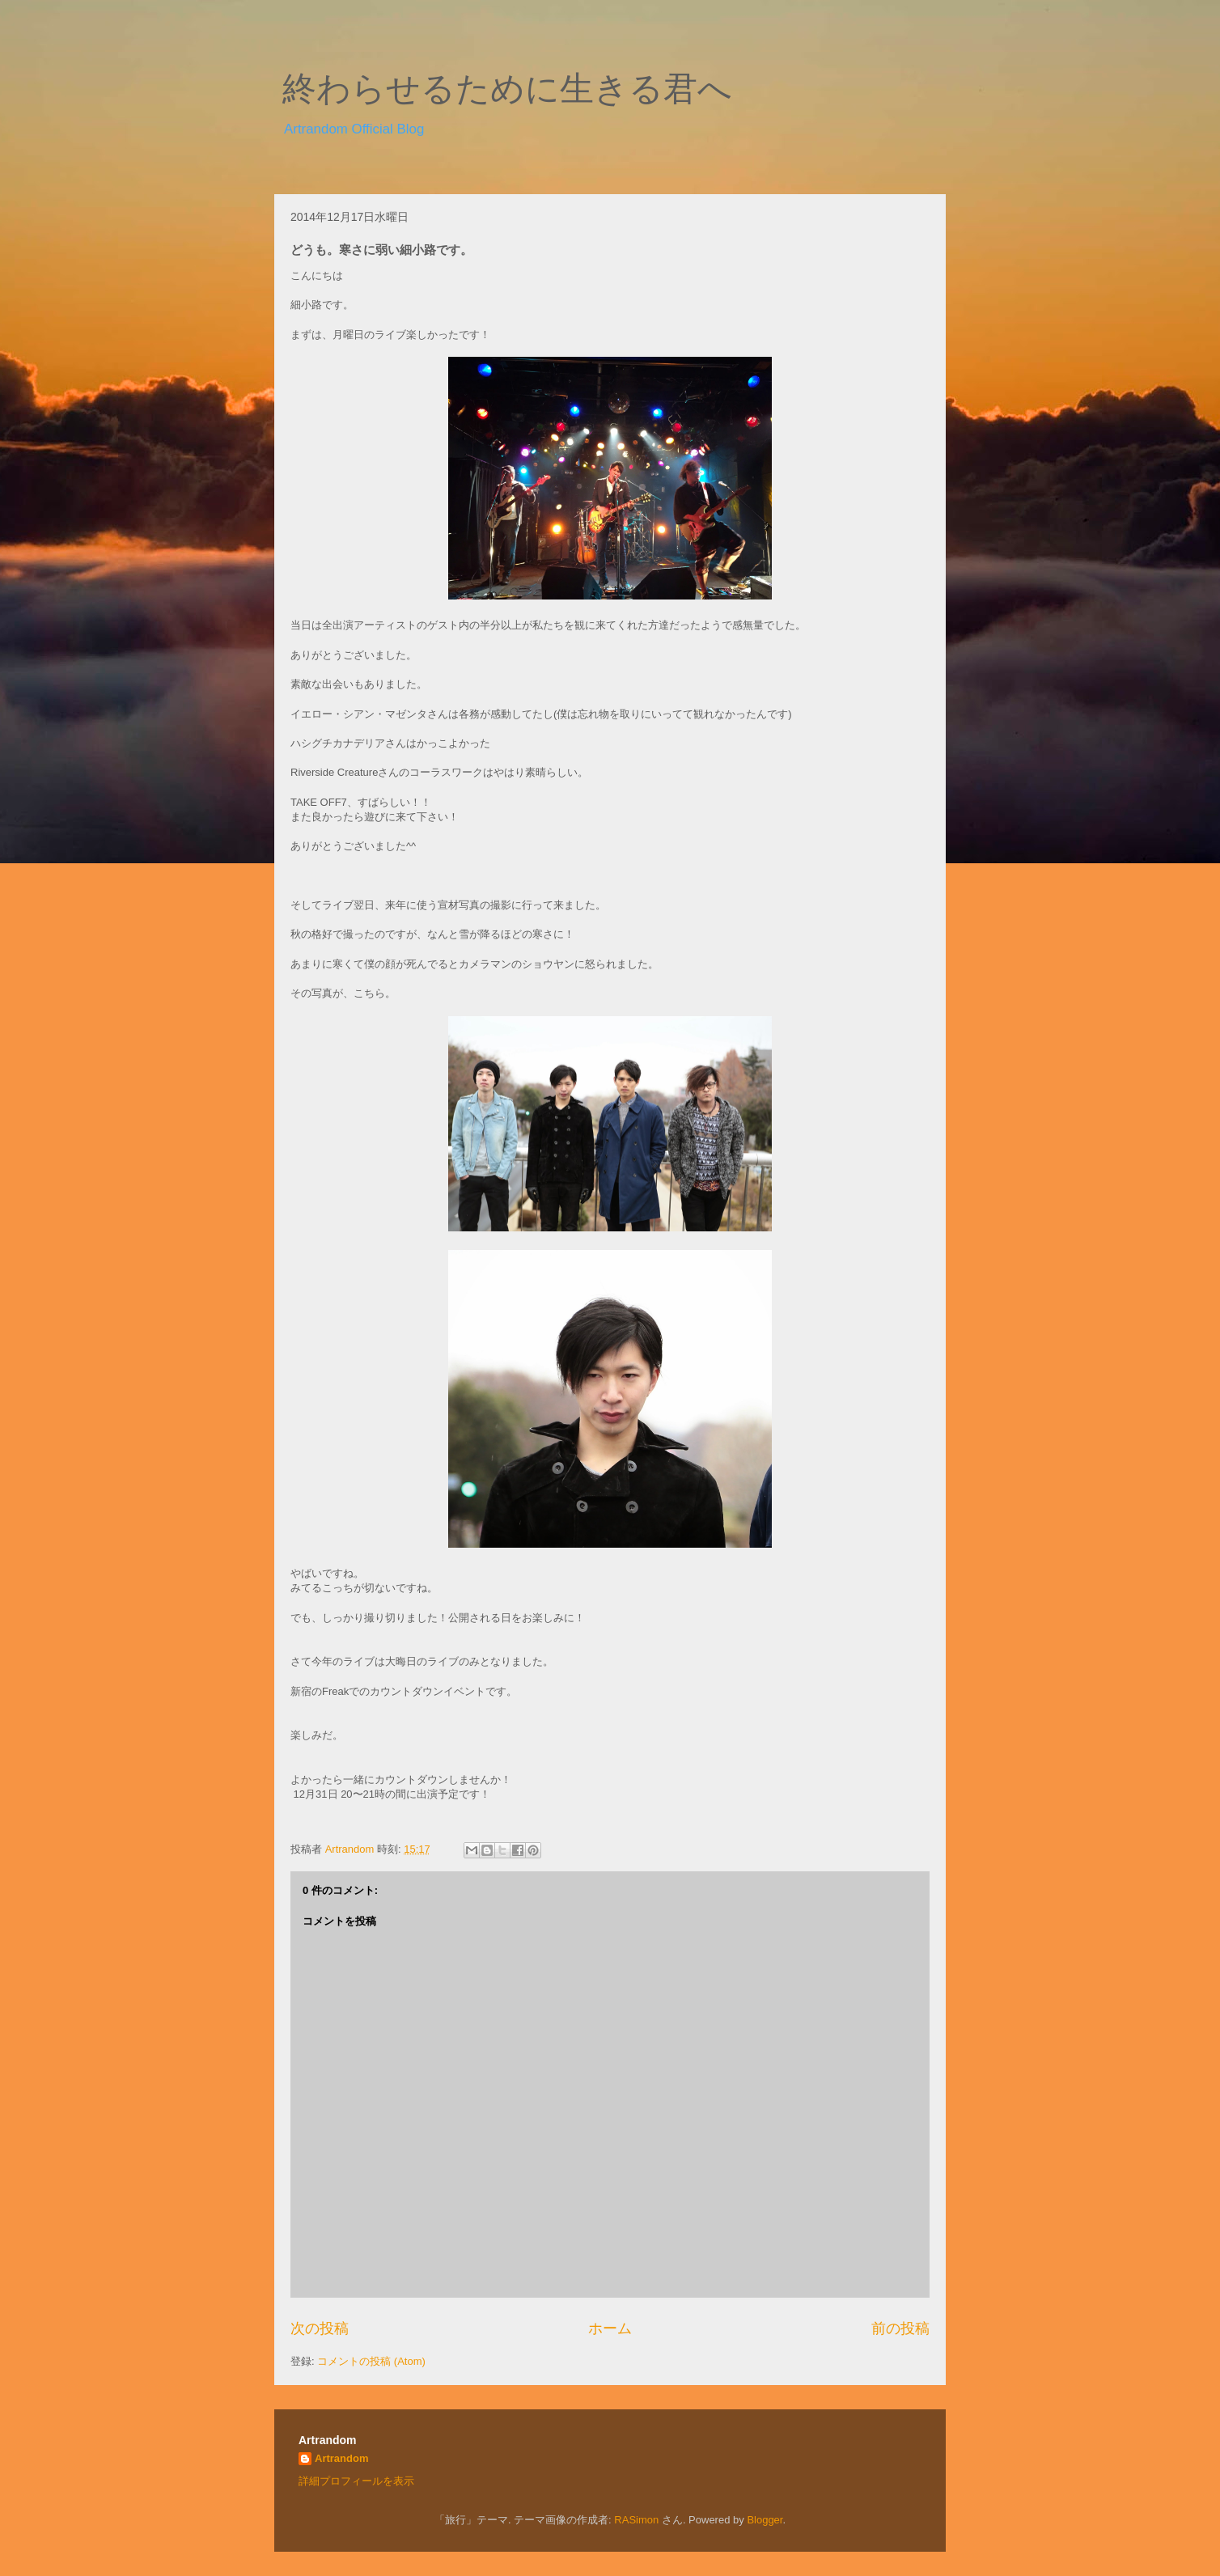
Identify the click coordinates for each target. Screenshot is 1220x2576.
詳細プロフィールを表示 (356, 2481)
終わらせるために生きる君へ (507, 89)
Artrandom (341, 2458)
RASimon (636, 2520)
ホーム (610, 2328)
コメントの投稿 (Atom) (371, 2361)
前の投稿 (900, 2328)
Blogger (764, 2520)
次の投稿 (319, 2328)
